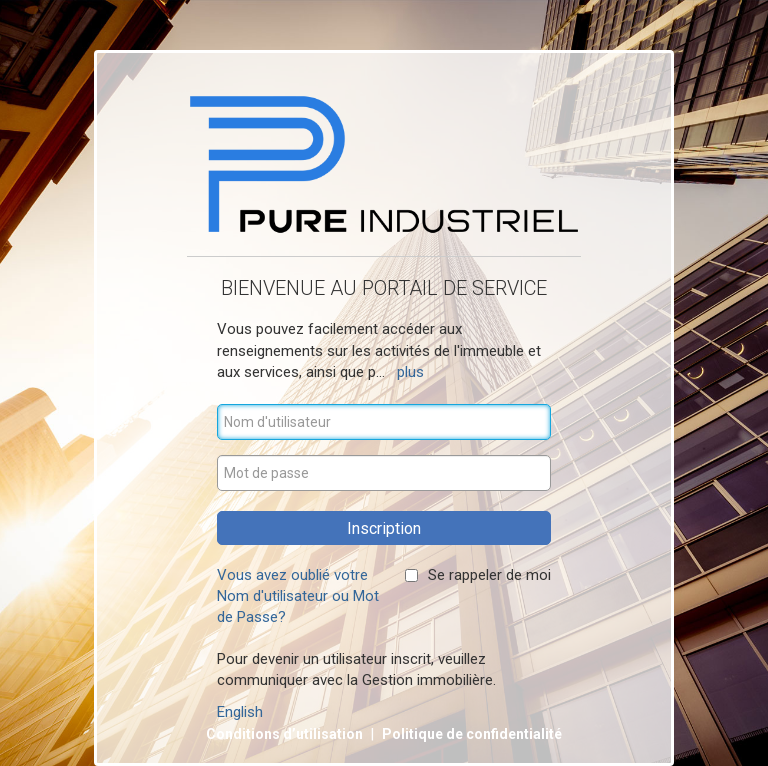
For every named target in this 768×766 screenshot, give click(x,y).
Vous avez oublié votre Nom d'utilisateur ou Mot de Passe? (298, 596)
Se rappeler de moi (489, 575)
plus (410, 372)
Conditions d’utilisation (286, 734)
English (240, 712)
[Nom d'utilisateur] (384, 422)
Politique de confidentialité (472, 734)
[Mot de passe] (384, 473)
